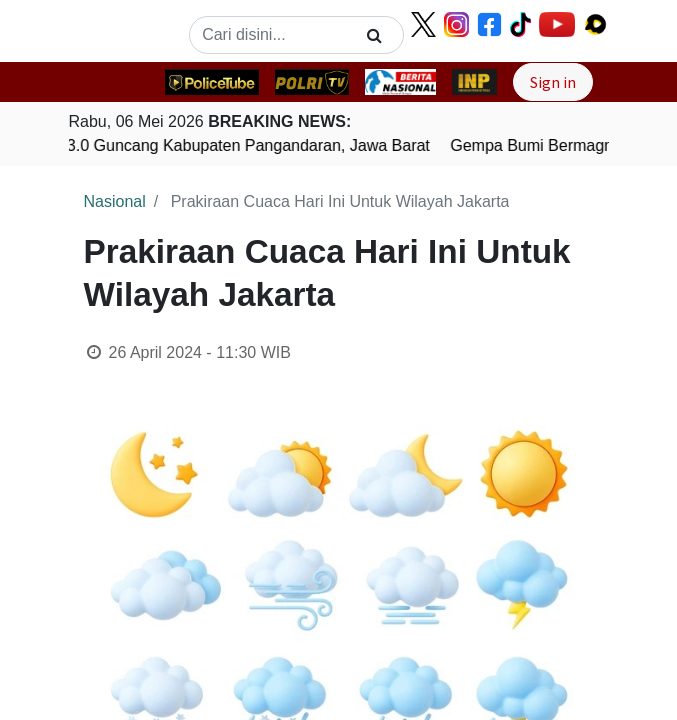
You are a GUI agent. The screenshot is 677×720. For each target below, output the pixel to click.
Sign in (553, 82)
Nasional (115, 201)
